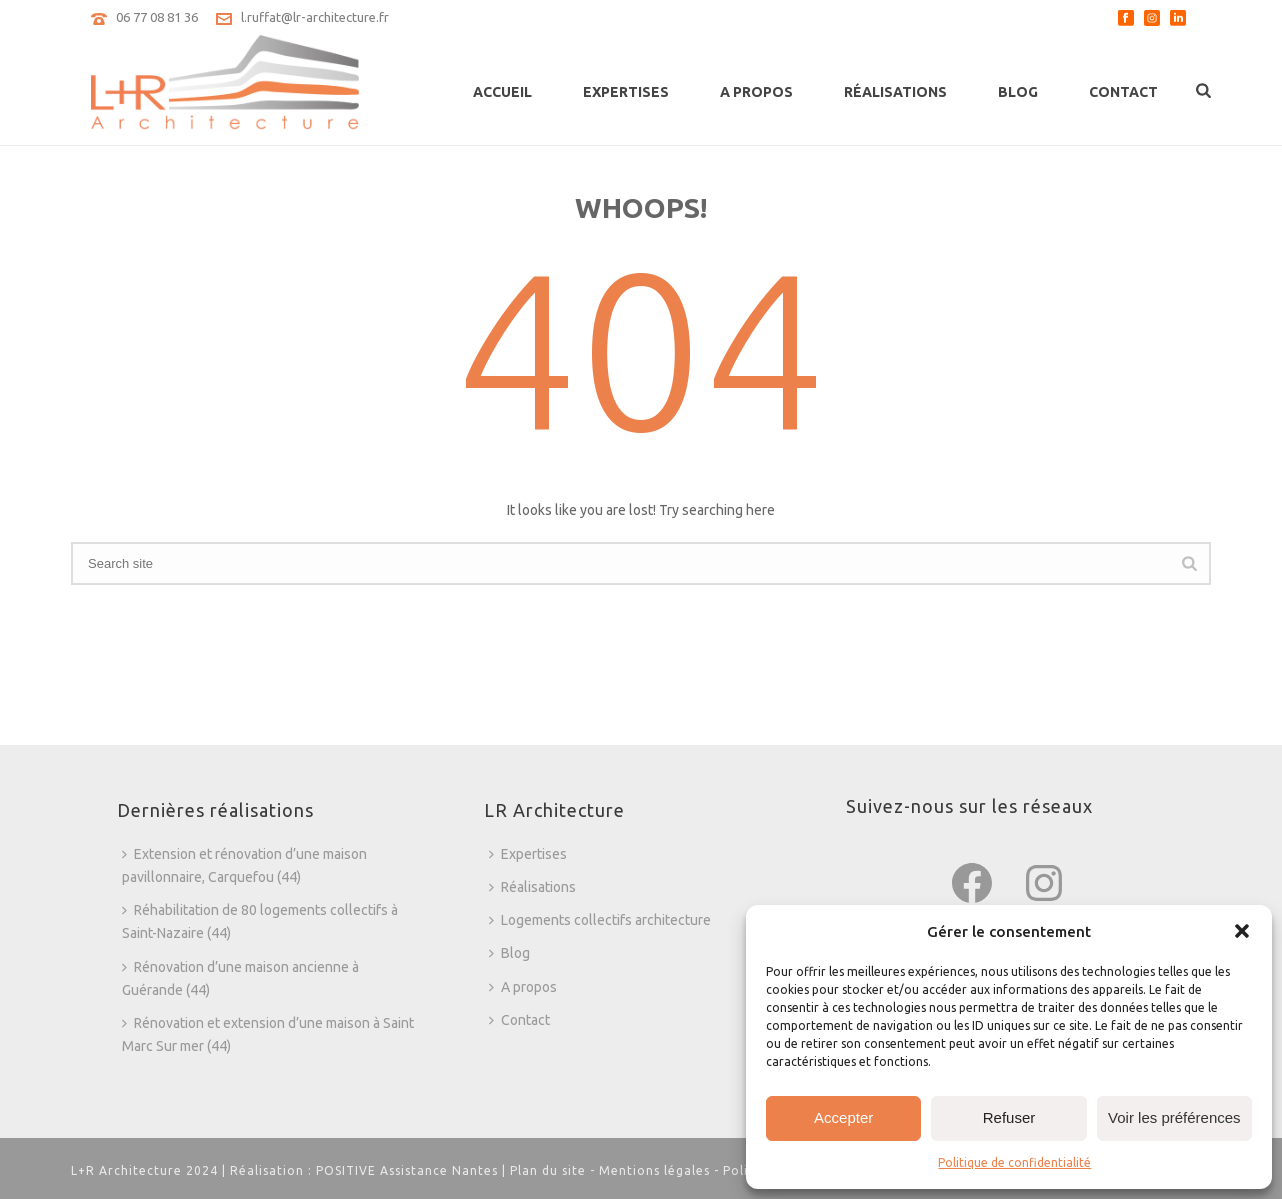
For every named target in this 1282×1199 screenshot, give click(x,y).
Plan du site (548, 1170)
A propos (756, 92)
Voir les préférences (1174, 1117)
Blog (1018, 92)
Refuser (1009, 1117)
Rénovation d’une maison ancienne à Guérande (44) (240, 978)
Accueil (502, 92)
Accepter (843, 1117)
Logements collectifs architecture (600, 920)
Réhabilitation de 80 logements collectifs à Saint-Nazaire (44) (260, 921)
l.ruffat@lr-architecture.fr (315, 17)
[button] (1242, 931)
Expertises (626, 92)
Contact (1123, 92)
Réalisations (895, 92)
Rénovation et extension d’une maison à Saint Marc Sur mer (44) (268, 1034)
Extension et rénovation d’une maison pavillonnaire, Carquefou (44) (244, 865)
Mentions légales (654, 1170)
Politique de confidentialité (1014, 1162)
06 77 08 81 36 (157, 17)
